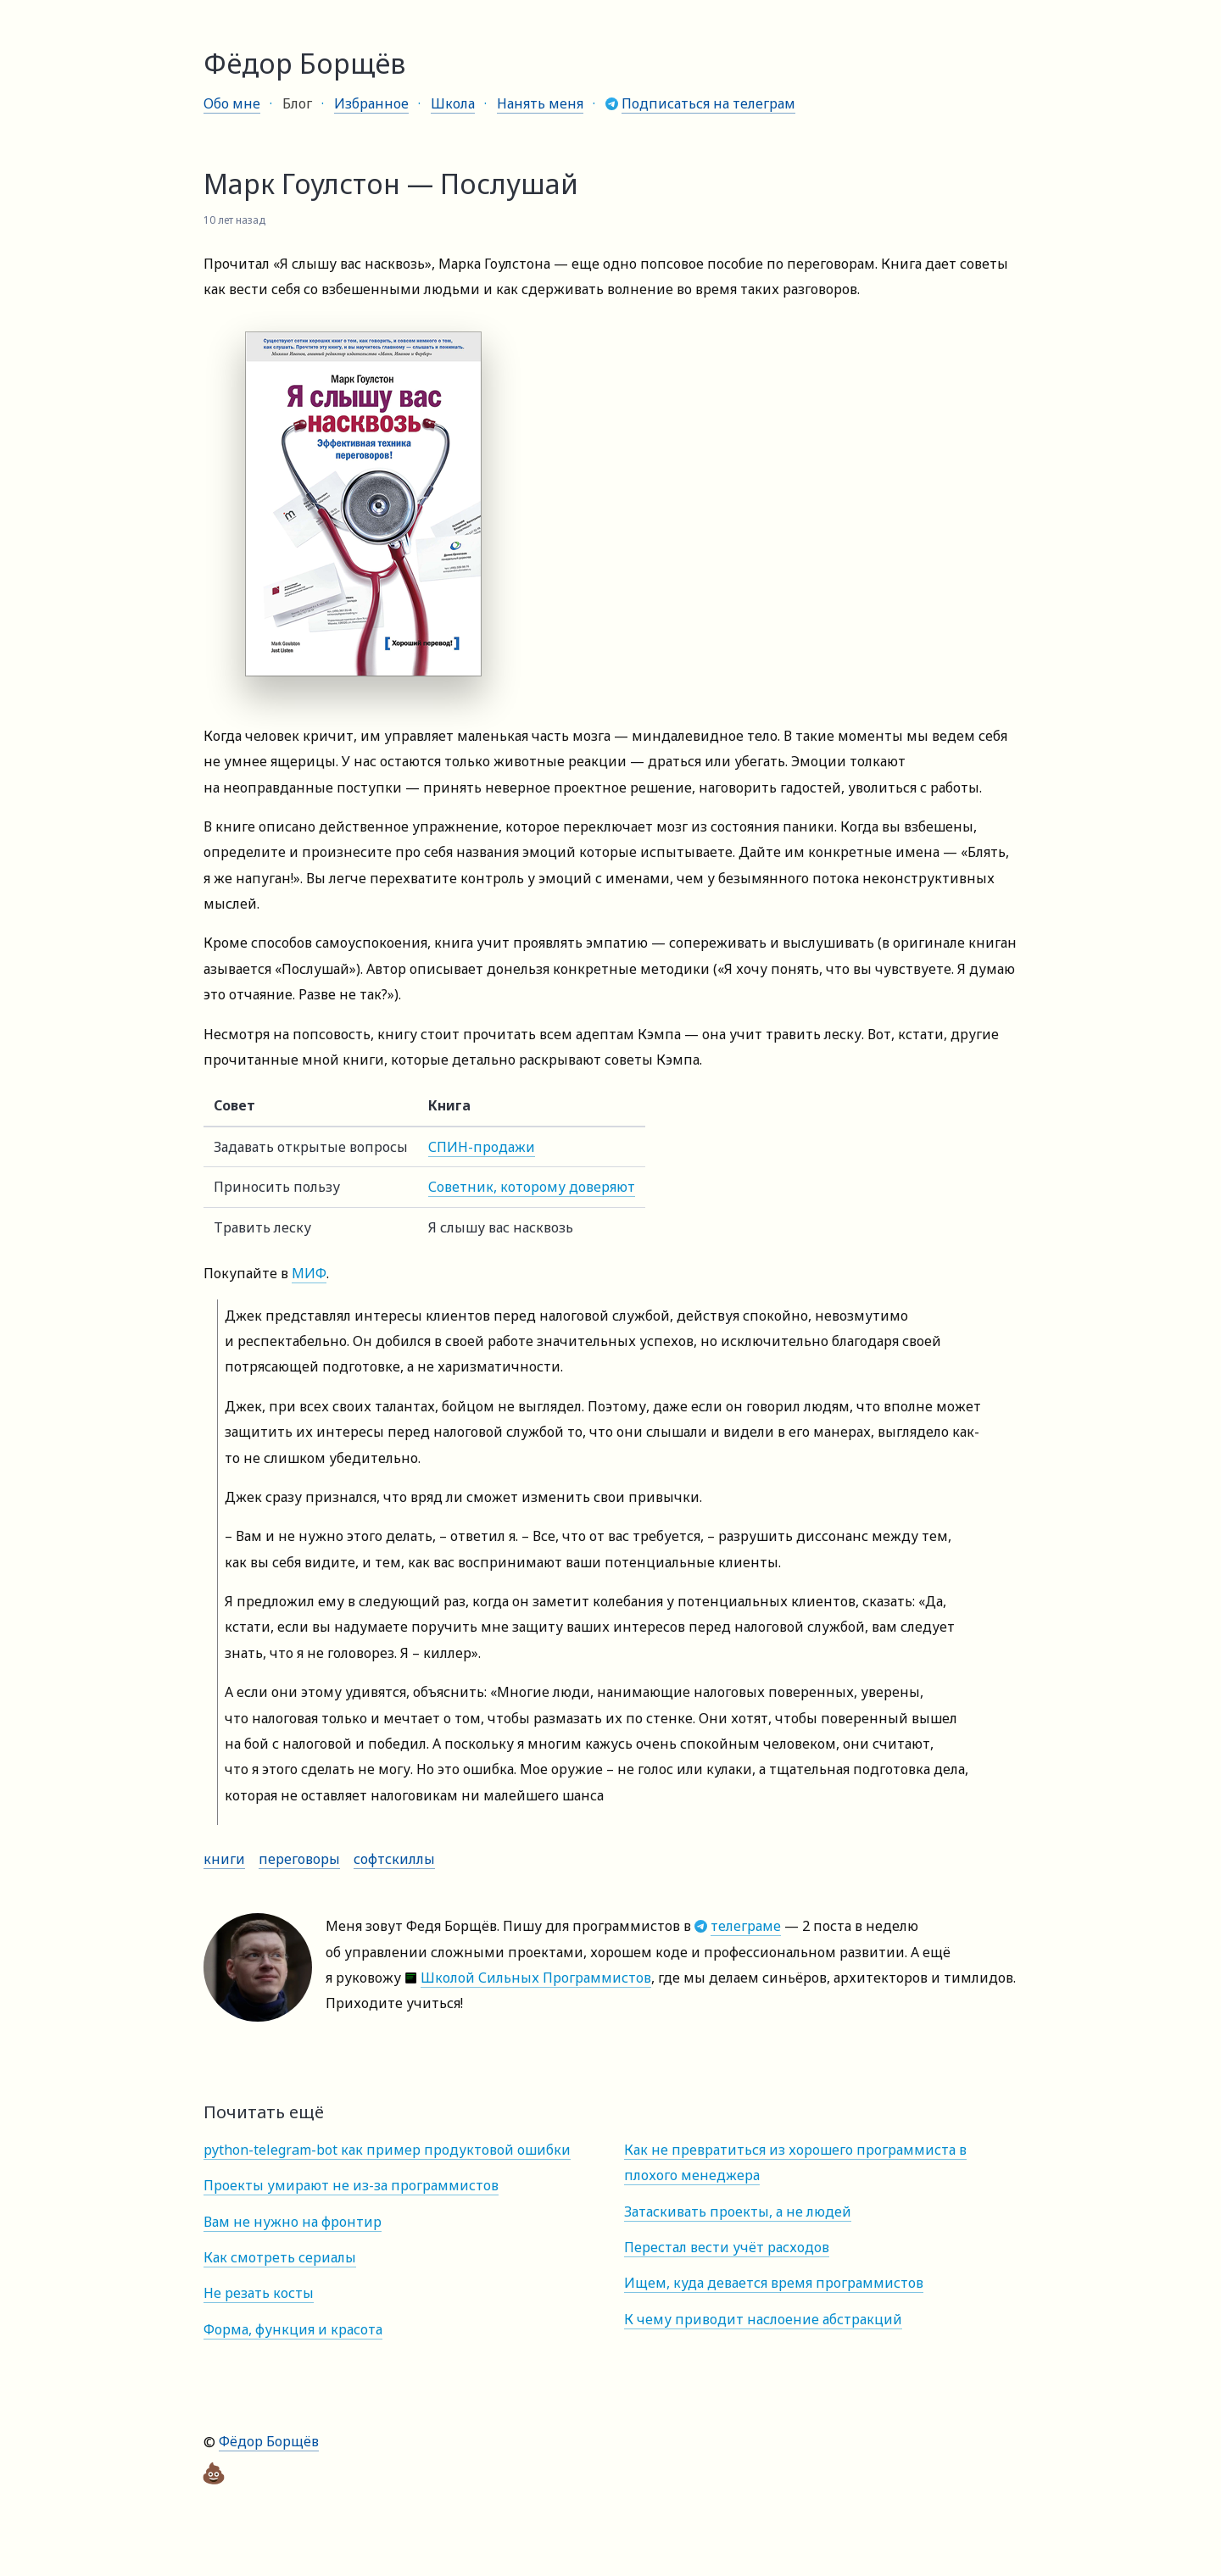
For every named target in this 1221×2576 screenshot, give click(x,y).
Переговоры (299, 1859)
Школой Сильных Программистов (536, 1977)
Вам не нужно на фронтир (293, 2221)
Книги (224, 1859)
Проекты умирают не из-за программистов (351, 2185)
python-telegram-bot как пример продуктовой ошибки (387, 2149)
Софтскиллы (394, 1859)
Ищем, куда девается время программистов (773, 2282)
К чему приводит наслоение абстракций (763, 2319)
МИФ (309, 1273)
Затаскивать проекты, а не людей (737, 2211)
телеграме (746, 1926)
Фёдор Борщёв (269, 2441)
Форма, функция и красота (293, 2329)
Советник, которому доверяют (531, 1186)
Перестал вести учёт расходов (726, 2247)
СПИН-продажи (481, 1147)
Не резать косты (259, 2293)
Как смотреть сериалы (280, 2257)
